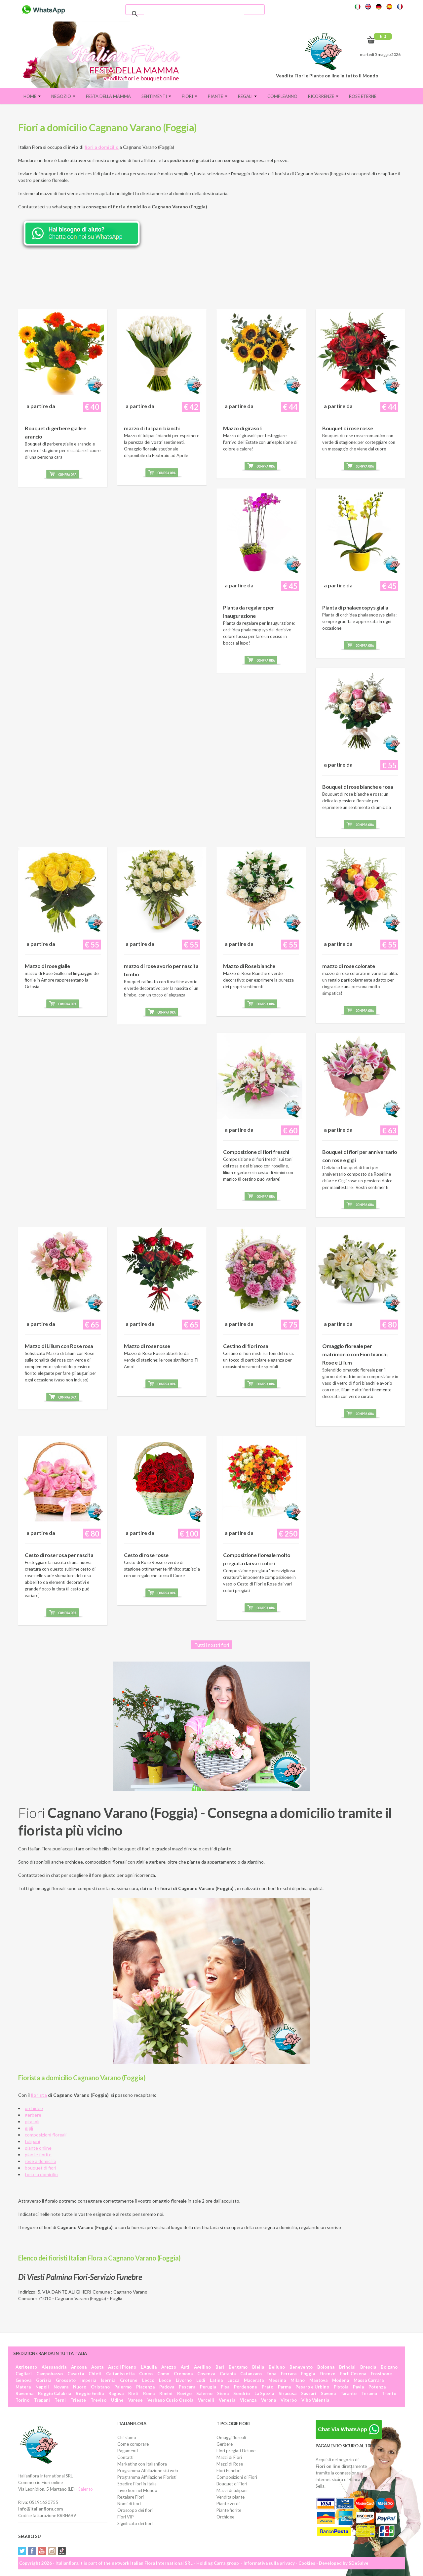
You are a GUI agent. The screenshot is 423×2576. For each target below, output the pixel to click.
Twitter (22, 2551)
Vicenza (248, 2400)
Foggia (308, 2373)
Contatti (125, 2457)
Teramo (369, 2393)
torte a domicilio (41, 2174)
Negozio (63, 96)
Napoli (42, 2386)
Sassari (308, 2393)
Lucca (233, 2380)
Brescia (368, 2367)
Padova (166, 2386)
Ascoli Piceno (122, 2367)
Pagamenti (127, 2450)
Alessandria (54, 2367)
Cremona (183, 2373)
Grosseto (66, 2380)
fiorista (39, 2095)
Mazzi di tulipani (232, 2490)
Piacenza (145, 2386)
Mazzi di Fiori (229, 2457)
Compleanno (282, 96)
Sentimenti (156, 96)
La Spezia (264, 2393)
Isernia (108, 2380)
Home (32, 96)
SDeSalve (358, 2563)
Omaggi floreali (231, 2437)
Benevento (301, 2367)
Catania (228, 2373)
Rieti (133, 2393)
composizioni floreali (45, 2134)
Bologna (325, 2367)
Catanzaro (251, 2373)
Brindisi (347, 2367)
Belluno (277, 2367)
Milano (297, 2380)
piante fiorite (38, 2154)
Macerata (254, 2380)
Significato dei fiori (135, 2523)
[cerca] (194, 14)
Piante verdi (228, 2503)
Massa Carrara (369, 2380)
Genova (23, 2380)
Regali (247, 96)
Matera (23, 2386)
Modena (340, 2380)
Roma (149, 2393)
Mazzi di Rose (229, 2464)
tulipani (32, 2141)
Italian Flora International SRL (161, 2563)
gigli (29, 2128)
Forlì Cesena (353, 2373)
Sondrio (241, 2393)
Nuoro (79, 2386)
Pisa (225, 2386)
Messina (277, 2380)
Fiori (189, 96)
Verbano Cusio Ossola (170, 2400)
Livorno (184, 2380)
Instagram (52, 2551)
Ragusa (116, 2393)
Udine (117, 2400)
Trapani (42, 2400)
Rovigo (184, 2393)
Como (163, 2373)
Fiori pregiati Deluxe (235, 2450)
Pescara (187, 2386)
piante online (38, 2148)
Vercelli (206, 2400)
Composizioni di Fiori (236, 2477)
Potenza (377, 2386)
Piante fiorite (228, 2510)
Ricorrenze (323, 96)
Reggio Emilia (90, 2393)
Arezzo (168, 2367)
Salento (85, 2489)
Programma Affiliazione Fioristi (146, 2477)
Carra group (226, 2563)
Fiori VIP (125, 2516)
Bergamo (238, 2367)
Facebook (32, 2551)
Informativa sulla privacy (269, 2563)
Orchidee (225, 2516)
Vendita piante (230, 2497)
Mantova (318, 2380)
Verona (268, 2400)
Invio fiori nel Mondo (137, 2490)
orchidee (34, 2108)
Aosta (97, 2367)
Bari (219, 2367)
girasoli (32, 2121)
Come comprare (133, 2444)
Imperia (88, 2380)
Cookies (306, 2563)
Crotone (128, 2380)
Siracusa (287, 2393)
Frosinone (381, 2373)
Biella (258, 2367)
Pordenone (245, 2386)
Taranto (348, 2393)
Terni (60, 2400)
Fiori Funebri (228, 2470)
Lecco (148, 2380)
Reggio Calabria (54, 2393)
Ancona (79, 2367)
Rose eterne (362, 96)
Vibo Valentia (315, 2400)
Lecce (165, 2380)
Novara (61, 2386)
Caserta (75, 2373)
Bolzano (389, 2367)
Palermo (123, 2386)
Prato (267, 2386)
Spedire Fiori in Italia (137, 2483)
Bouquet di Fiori (231, 2483)
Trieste (78, 2400)
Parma (284, 2386)
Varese (135, 2400)
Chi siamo (126, 2437)
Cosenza (206, 2373)
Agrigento (26, 2367)
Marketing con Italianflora (142, 2464)
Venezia (227, 2400)
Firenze (327, 2373)
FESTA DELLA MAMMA (108, 96)
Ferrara (288, 2373)
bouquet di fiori (40, 2168)
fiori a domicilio (102, 147)
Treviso (98, 2400)
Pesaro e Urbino (312, 2386)
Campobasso (49, 2373)
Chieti (95, 2373)
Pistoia (341, 2386)
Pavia (358, 2386)
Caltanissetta (120, 2373)
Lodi (200, 2380)
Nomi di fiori (129, 2503)
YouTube (42, 2551)
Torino (22, 2400)
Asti (185, 2367)
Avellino (202, 2367)
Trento (389, 2393)
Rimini (166, 2393)
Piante (217, 96)
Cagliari (24, 2373)
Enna (271, 2373)
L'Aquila (149, 2367)
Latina (216, 2380)
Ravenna (24, 2393)
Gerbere (224, 2444)
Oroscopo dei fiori (135, 2510)
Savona (328, 2393)
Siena (223, 2393)
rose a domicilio (40, 2161)
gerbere (33, 2115)
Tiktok (62, 2551)
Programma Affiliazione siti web (147, 2470)
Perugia (208, 2386)
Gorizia (43, 2380)
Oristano (100, 2386)
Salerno (204, 2393)
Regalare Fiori (130, 2497)
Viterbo (289, 2400)
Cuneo (146, 2373)
